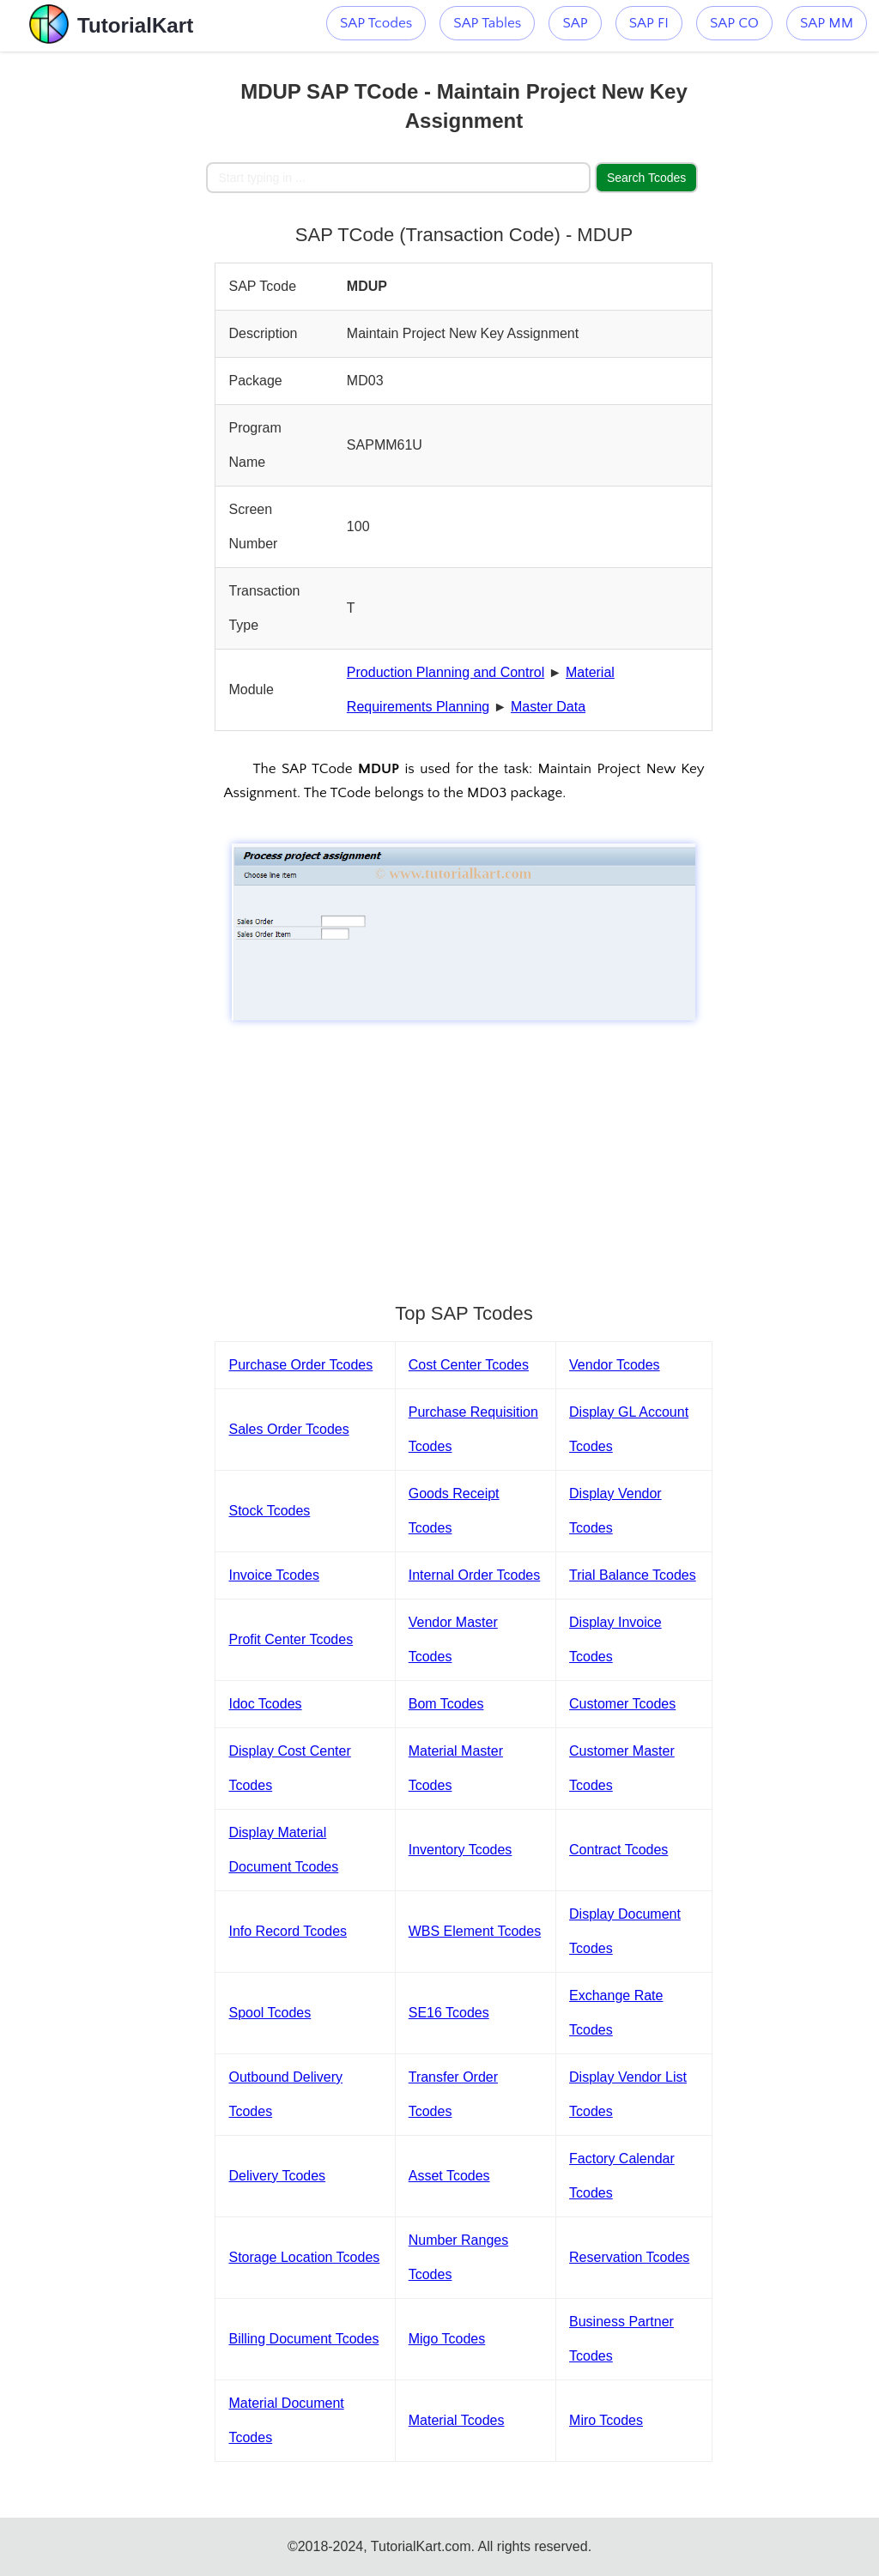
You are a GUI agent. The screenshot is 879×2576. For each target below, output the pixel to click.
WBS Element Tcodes (475, 1931)
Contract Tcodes (618, 1849)
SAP (574, 23)
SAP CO (734, 23)
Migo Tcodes (447, 2338)
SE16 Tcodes (449, 2012)
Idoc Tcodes (264, 1703)
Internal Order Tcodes (475, 1575)
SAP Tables (487, 23)
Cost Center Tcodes (469, 1365)
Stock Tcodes (269, 1510)
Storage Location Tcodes (303, 2257)
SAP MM (826, 23)
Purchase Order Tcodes (300, 1365)
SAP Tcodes (376, 23)
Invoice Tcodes (273, 1575)
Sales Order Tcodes (288, 1429)
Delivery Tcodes (276, 2175)
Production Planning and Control (445, 672)
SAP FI (649, 23)
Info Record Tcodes (287, 1931)
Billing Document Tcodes (303, 2338)
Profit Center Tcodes (290, 1639)
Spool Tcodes (269, 2012)
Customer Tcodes (622, 1703)
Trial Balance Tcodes (632, 1575)
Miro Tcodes (606, 2420)
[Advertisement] (103, 308)
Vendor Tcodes (614, 1365)
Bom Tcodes (446, 1703)
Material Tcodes (457, 2420)
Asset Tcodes (449, 2175)
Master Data (548, 706)
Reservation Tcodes (629, 2257)
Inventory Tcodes (460, 1849)
